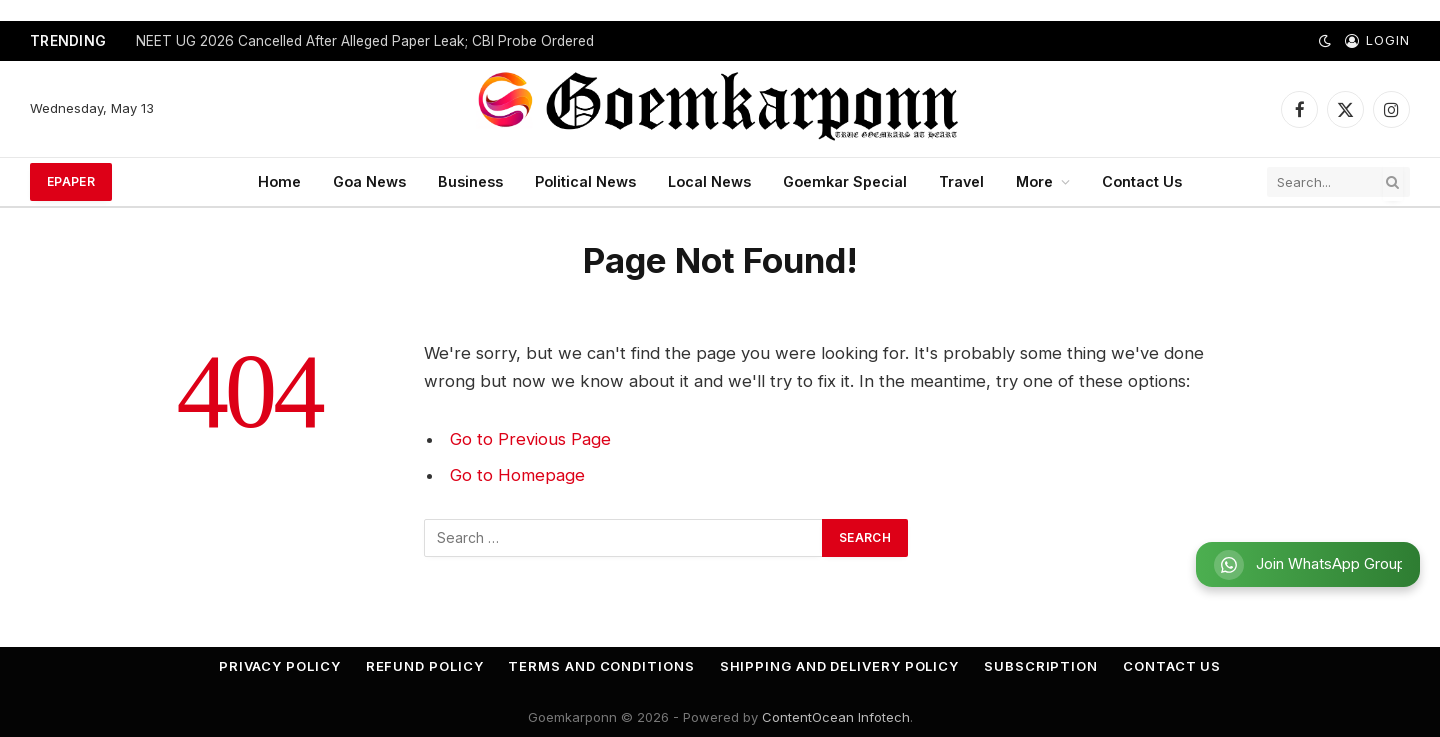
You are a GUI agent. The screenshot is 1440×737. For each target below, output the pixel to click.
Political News (585, 181)
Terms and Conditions (601, 666)
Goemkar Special (845, 181)
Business (470, 181)
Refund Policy (425, 666)
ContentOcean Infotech (836, 717)
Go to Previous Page (530, 439)
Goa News (369, 181)
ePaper (71, 181)
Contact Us (1142, 181)
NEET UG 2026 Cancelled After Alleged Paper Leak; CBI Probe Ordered (365, 41)
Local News (709, 181)
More (1034, 181)
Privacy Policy (280, 666)
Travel (961, 181)
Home (279, 181)
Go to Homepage (517, 475)
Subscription (1041, 666)
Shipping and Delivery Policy (839, 666)
